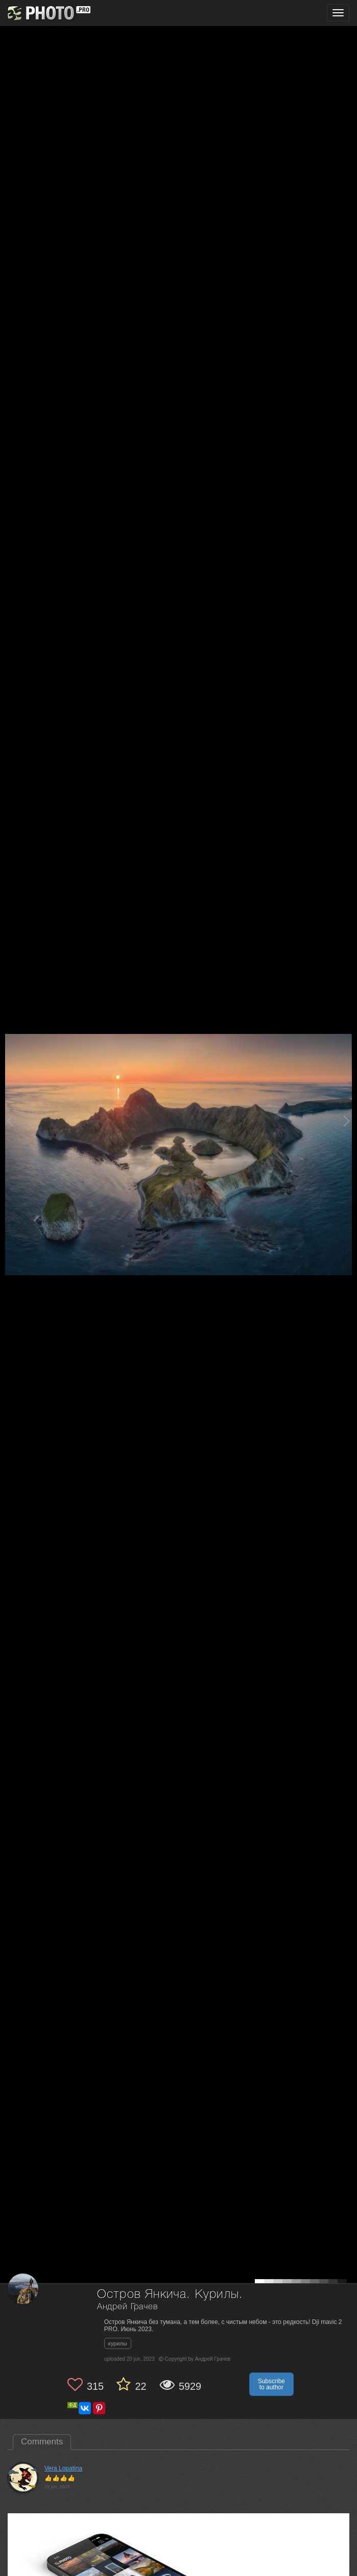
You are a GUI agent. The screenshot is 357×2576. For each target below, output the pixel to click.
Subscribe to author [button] (271, 2384)
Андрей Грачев (127, 2307)
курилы (117, 2343)
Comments (42, 2441)
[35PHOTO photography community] (47, 13)
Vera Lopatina (63, 2468)
